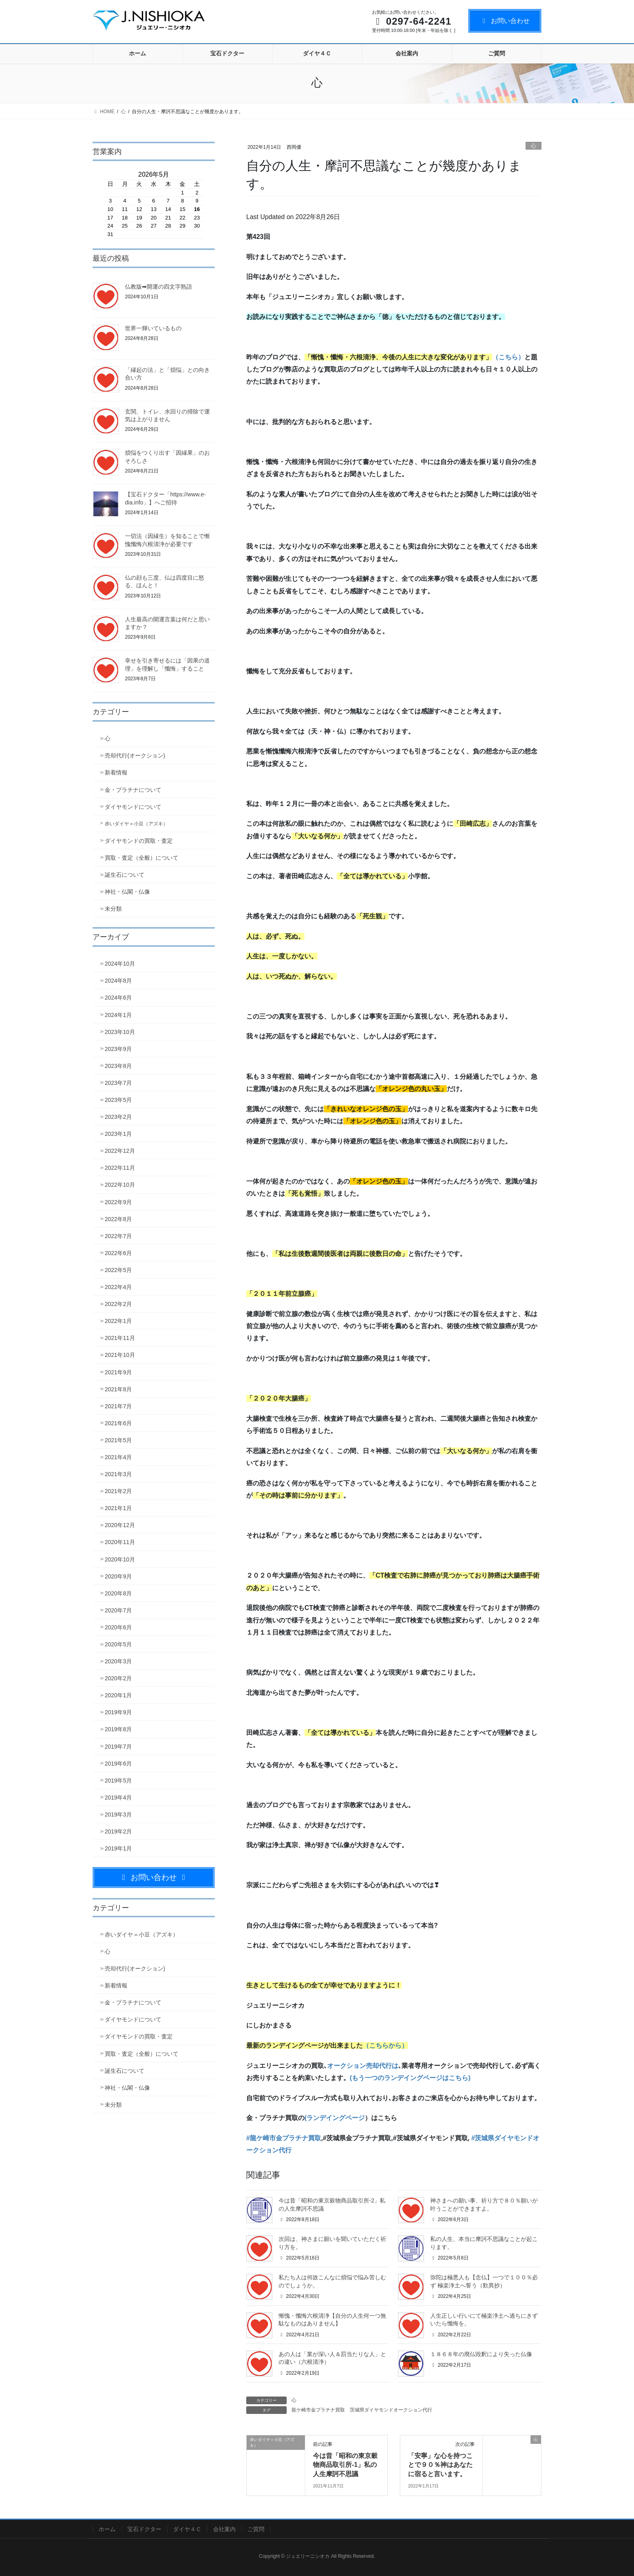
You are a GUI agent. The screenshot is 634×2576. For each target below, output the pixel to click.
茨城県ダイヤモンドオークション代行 (391, 2410)
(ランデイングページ (334, 2117)
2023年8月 (118, 1066)
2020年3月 (118, 1661)
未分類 (113, 908)
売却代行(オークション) (135, 755)
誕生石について (124, 874)
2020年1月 (118, 1695)
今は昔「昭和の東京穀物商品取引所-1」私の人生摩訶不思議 (345, 2464)
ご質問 (255, 2529)
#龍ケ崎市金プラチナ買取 (283, 2138)
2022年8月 (118, 1219)
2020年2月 (118, 1678)
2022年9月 (118, 1202)
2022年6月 (118, 1253)
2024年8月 (118, 980)
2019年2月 (118, 1831)
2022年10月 (120, 1184)
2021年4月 (118, 1457)
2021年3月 (118, 1474)
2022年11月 (120, 1168)
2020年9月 (118, 1576)
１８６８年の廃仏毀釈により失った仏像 (481, 2354)
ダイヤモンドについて (133, 807)
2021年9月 (118, 1372)
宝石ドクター (144, 2529)
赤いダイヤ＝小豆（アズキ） (136, 824)
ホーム (107, 2529)
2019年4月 (118, 1797)
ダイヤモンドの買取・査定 (139, 841)
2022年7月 (118, 1236)
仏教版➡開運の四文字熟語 (158, 286)
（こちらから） (385, 2045)
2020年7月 (118, 1610)
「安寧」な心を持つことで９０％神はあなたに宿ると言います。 (440, 2464)
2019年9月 (118, 1712)
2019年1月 (118, 1848)
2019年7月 (118, 1746)
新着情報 (116, 772)
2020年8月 (118, 1593)
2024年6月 (118, 997)
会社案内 (224, 2529)
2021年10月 (120, 1355)
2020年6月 (118, 1627)
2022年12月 (120, 1151)
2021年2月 (118, 1491)
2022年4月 (118, 1287)
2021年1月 (118, 1508)
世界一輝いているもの (153, 328)
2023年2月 (118, 1117)
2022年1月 (118, 1321)
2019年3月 (118, 1814)
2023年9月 (118, 1049)
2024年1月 (118, 1015)
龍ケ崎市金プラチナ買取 (318, 2410)
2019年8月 (118, 1729)
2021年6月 (118, 1423)
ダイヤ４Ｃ (187, 2529)
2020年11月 (120, 1542)
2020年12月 (120, 1525)
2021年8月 (118, 1389)
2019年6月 (118, 1763)
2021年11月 (120, 1338)
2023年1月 (118, 1134)
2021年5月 (118, 1440)
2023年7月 (118, 1083)
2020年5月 (118, 1644)
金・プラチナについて (133, 790)
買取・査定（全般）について (141, 857)
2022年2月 (118, 1304)
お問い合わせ (505, 20)
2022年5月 (118, 1270)
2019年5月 (118, 1780)
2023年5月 (118, 1100)
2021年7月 (118, 1406)
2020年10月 (120, 1559)
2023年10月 (120, 1032)
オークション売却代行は (362, 2065)
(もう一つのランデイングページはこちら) (410, 2077)
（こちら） (508, 357)
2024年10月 (120, 963)
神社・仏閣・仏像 (127, 891)
